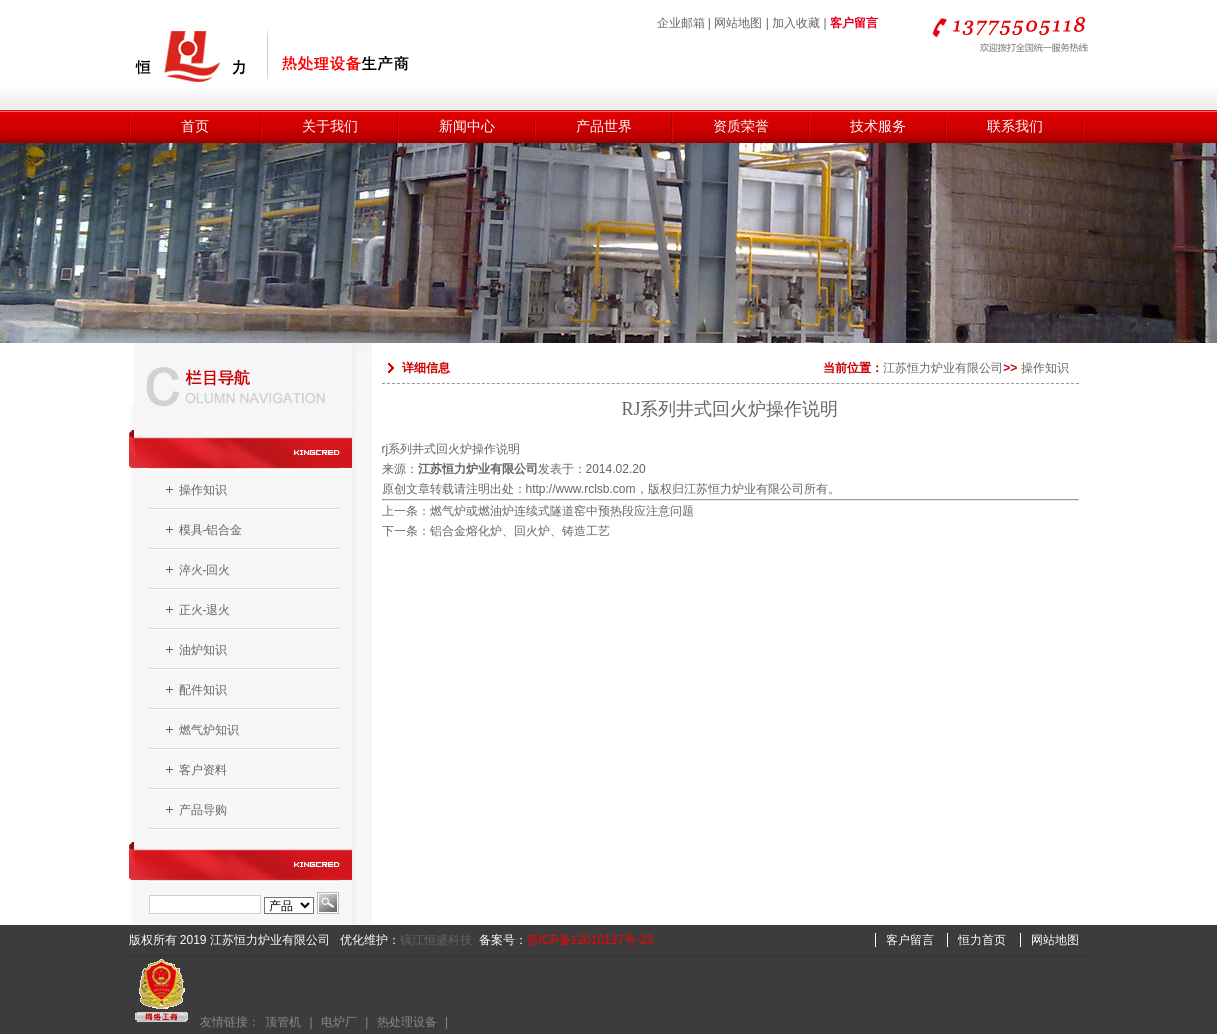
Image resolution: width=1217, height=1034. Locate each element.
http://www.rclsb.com (581, 489)
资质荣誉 (741, 126)
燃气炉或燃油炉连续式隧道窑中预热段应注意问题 (562, 511)
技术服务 (878, 126)
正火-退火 (205, 610)
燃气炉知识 (209, 730)
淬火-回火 (205, 570)
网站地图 (738, 23)
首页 (195, 126)
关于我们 (330, 126)
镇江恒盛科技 (436, 940)
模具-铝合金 (211, 530)
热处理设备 (407, 1022)
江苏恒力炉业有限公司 (943, 368)
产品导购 (203, 810)
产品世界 (604, 126)
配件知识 (203, 690)
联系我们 (1015, 126)
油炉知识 (203, 650)
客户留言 (854, 23)
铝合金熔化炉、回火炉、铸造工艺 (520, 531)
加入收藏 (796, 23)
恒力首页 (982, 940)
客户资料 (203, 770)
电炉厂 (339, 1022)
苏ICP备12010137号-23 (590, 940)
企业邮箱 (681, 23)
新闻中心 (467, 126)
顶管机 (283, 1022)
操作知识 (203, 490)
